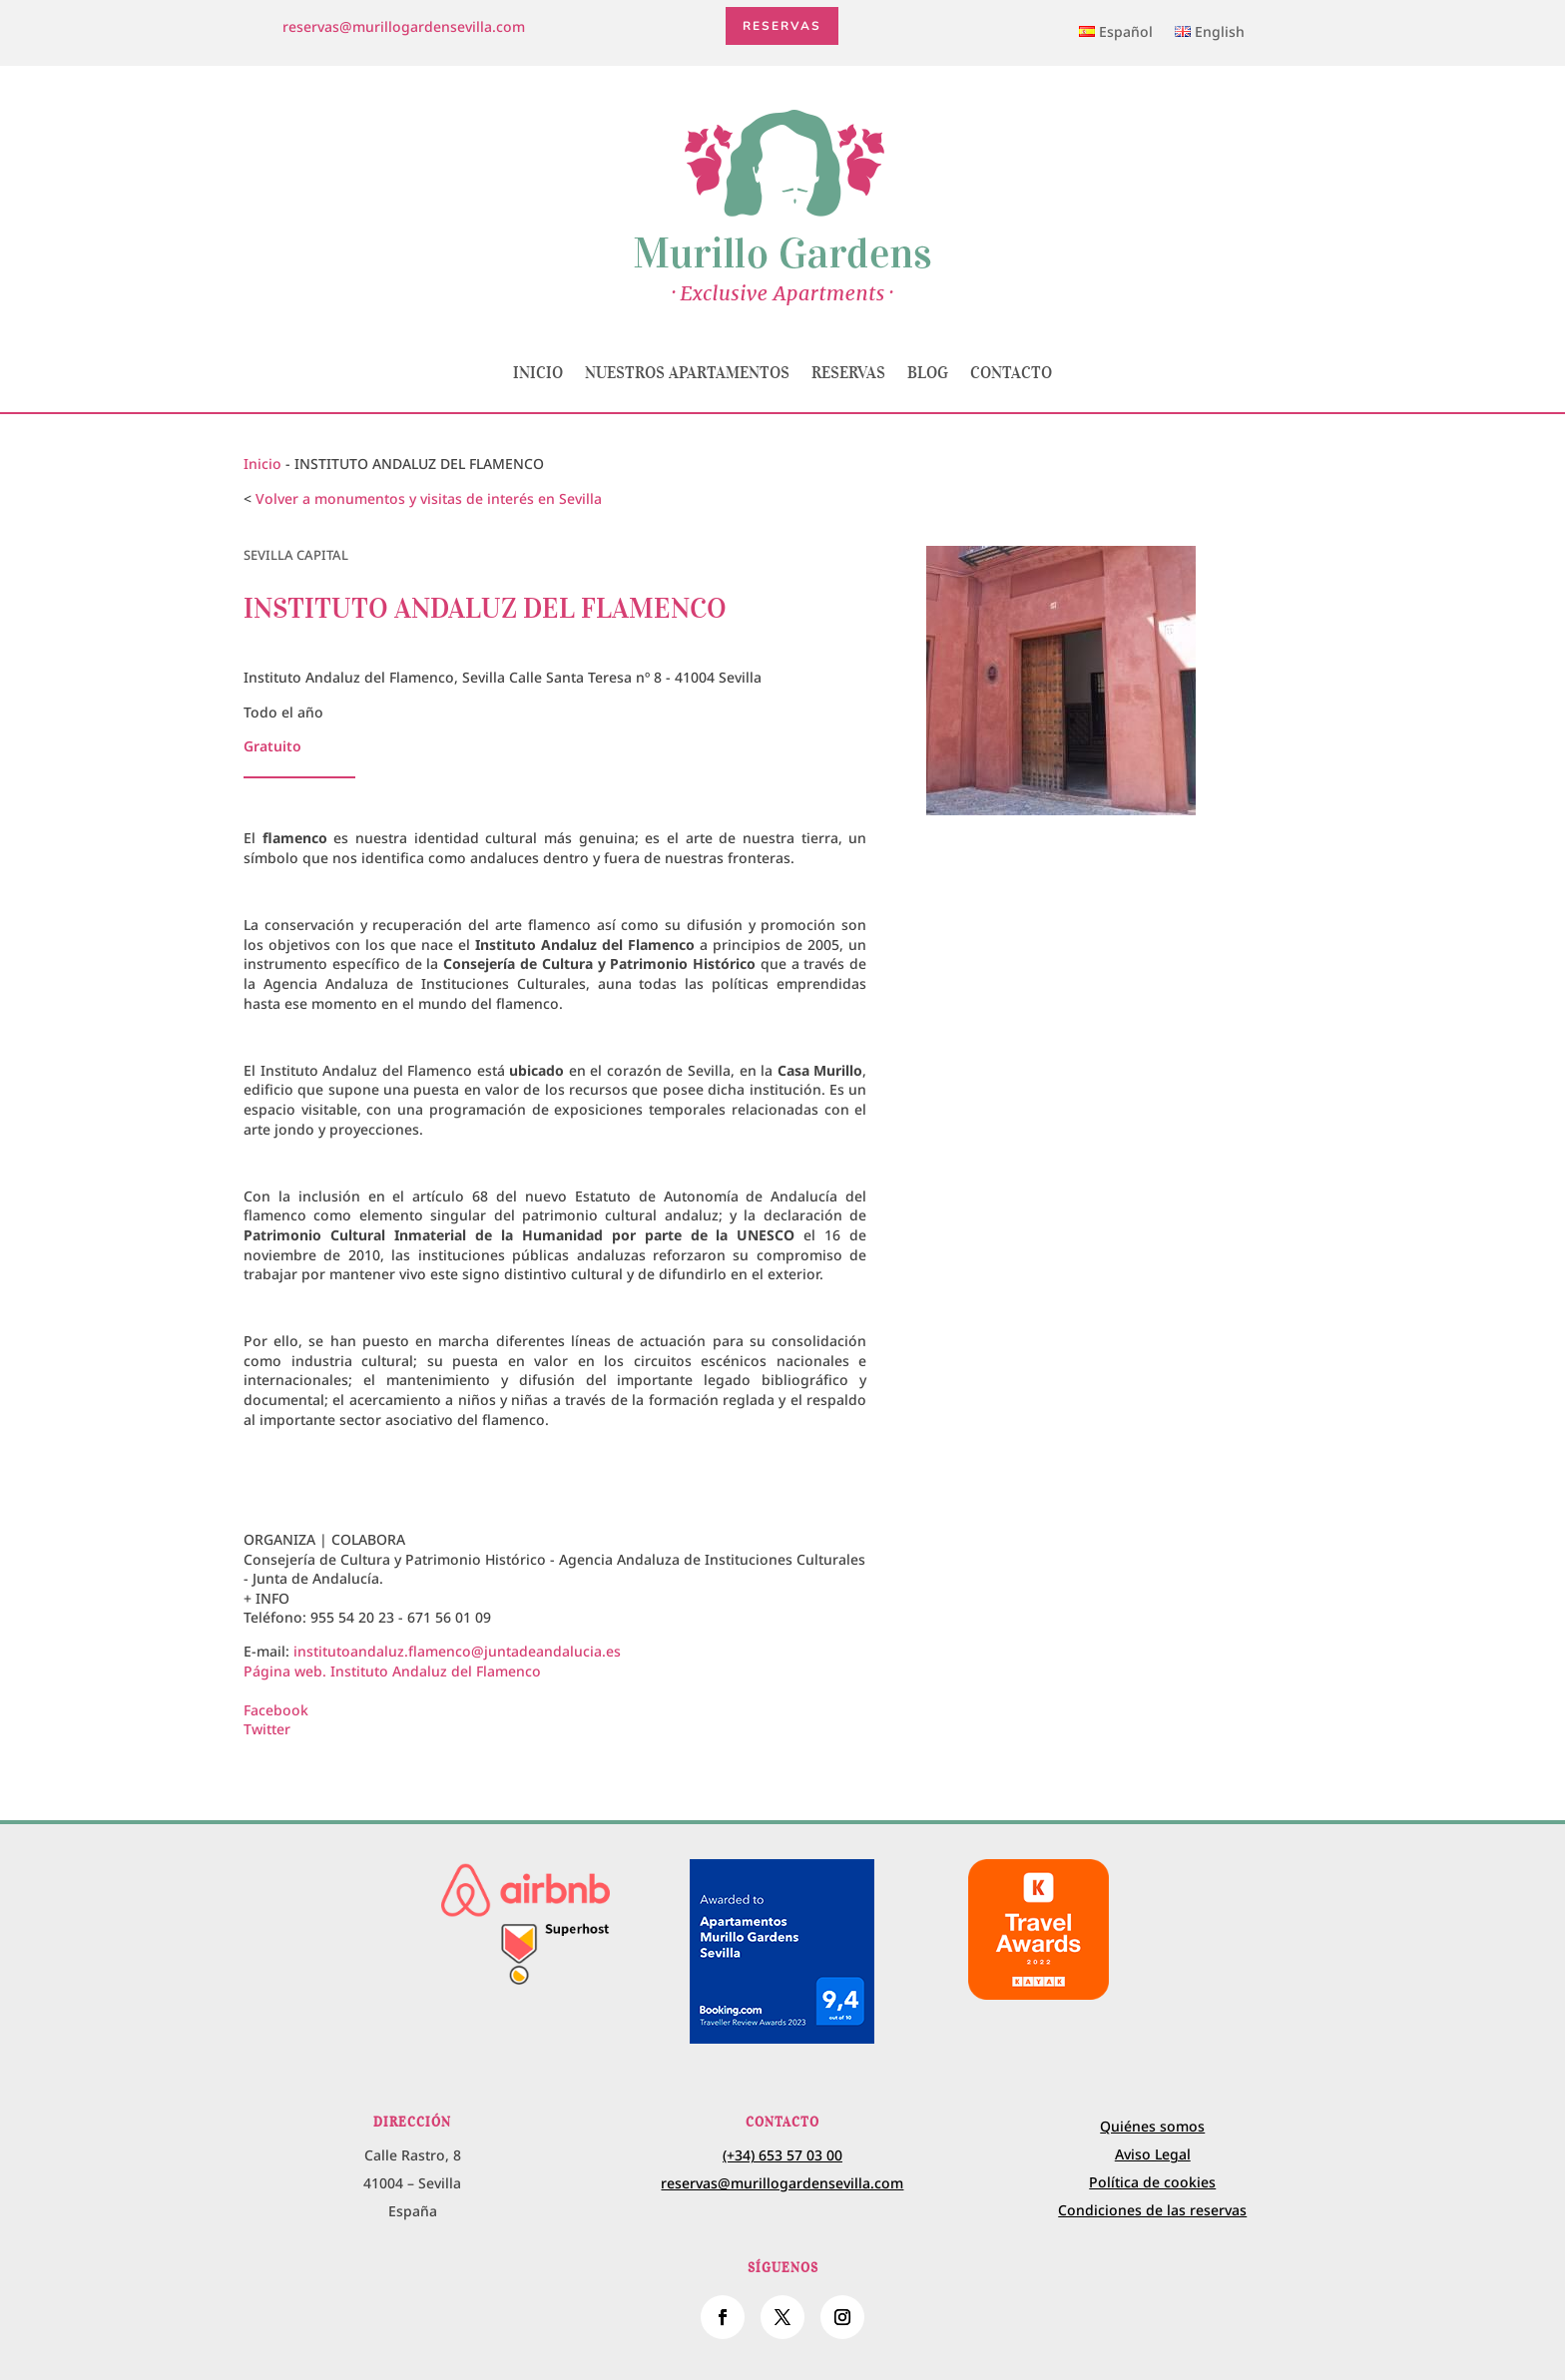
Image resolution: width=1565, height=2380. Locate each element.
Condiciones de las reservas (1152, 2209)
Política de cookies (1152, 2181)
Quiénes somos (1152, 2126)
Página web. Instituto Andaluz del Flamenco (392, 1671)
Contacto (1011, 372)
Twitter (267, 1728)
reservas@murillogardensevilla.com (403, 26)
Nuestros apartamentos (687, 372)
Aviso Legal (1153, 2153)
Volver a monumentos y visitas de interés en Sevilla (429, 498)
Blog (927, 372)
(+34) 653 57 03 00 (782, 2154)
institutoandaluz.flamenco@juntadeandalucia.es (457, 1651)
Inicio (538, 372)
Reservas (783, 27)
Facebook (276, 1709)
